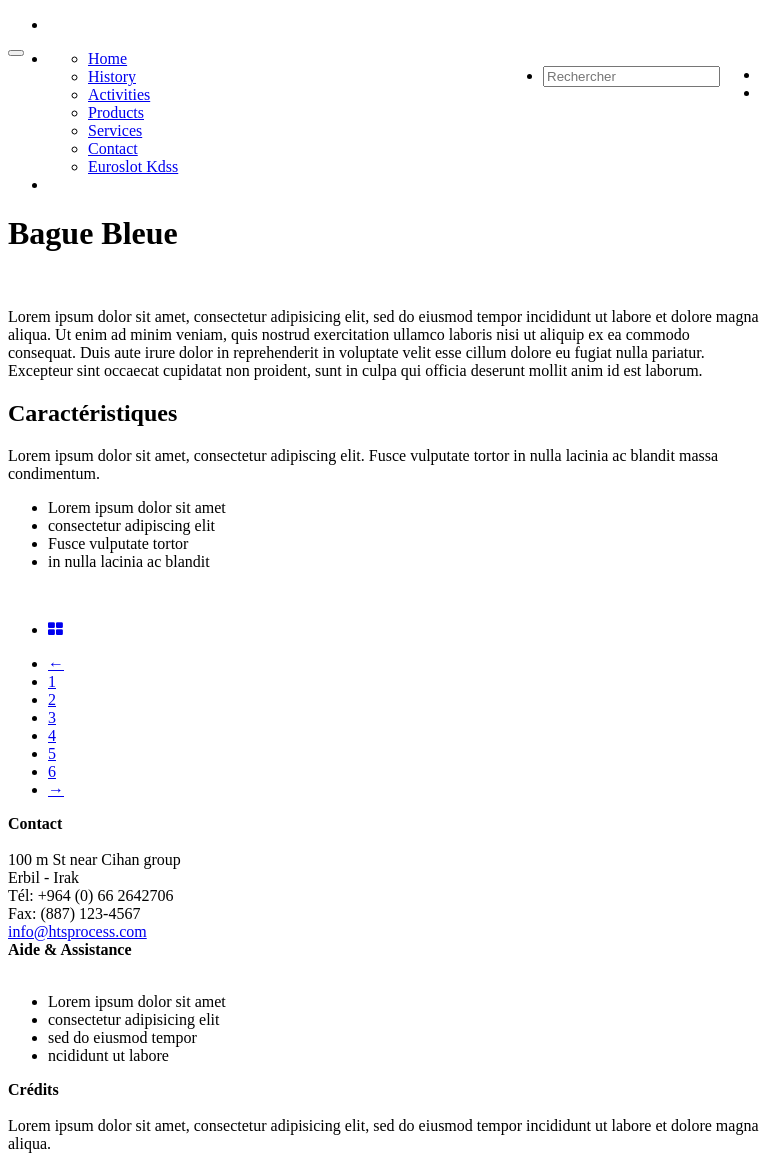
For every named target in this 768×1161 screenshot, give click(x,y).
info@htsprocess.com (77, 931)
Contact (113, 148)
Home (107, 58)
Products (116, 112)
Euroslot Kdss (133, 166)
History (112, 76)
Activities (119, 94)
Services (115, 130)
